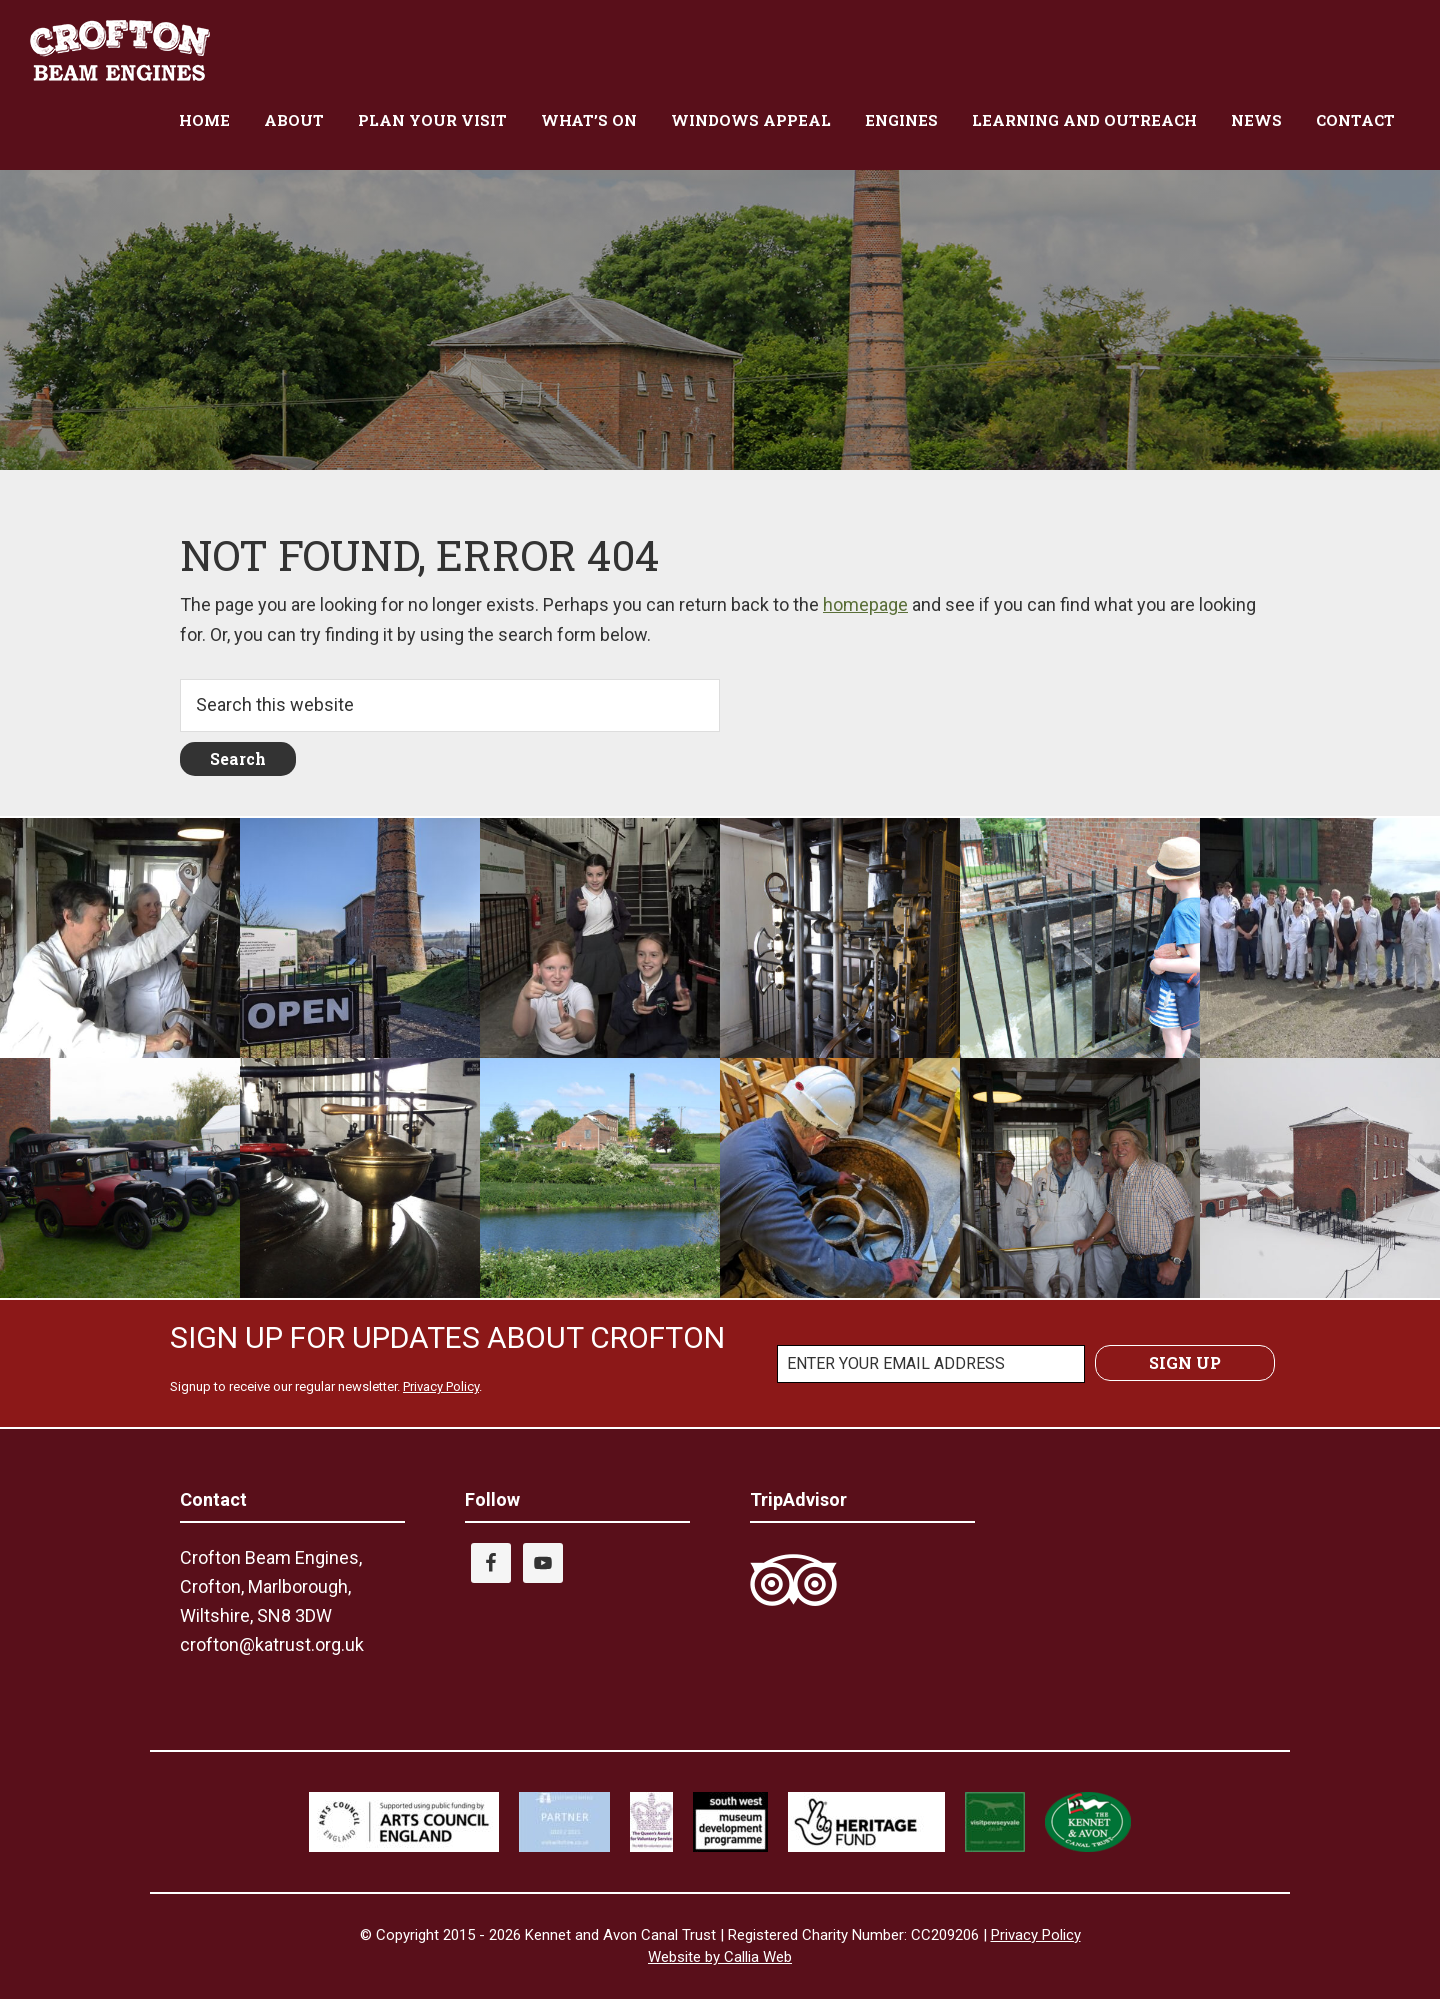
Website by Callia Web (720, 1957)
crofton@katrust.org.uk (272, 1644)
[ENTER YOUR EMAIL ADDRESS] (931, 1364)
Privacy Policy (441, 1386)
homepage (865, 604)
